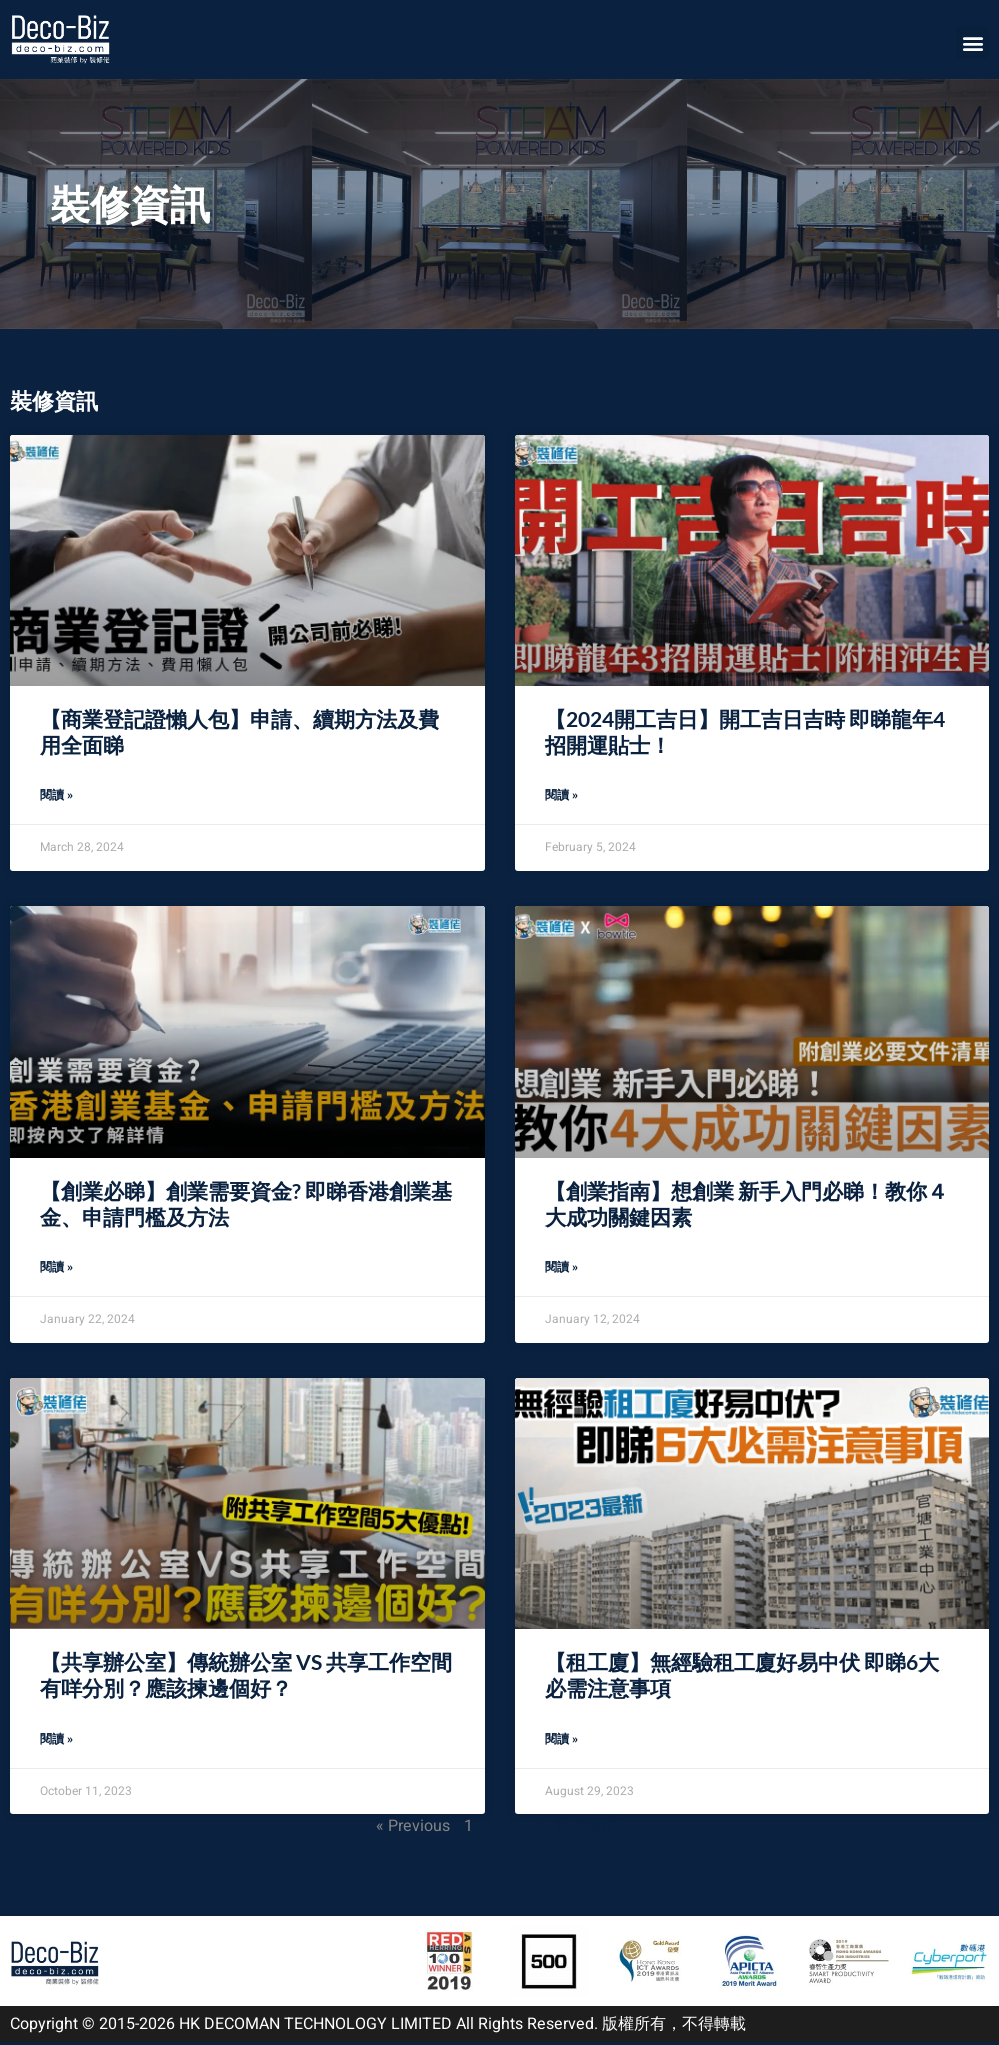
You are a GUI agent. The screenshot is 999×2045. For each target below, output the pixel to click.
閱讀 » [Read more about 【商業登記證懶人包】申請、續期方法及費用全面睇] (56, 796)
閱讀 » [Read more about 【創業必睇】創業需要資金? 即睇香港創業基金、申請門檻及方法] (56, 1269)
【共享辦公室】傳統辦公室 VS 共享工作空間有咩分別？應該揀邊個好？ (246, 1676)
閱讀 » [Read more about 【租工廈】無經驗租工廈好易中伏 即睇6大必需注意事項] (561, 1742)
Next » (601, 1829)
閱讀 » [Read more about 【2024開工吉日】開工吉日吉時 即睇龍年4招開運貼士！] (561, 796)
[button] (972, 42)
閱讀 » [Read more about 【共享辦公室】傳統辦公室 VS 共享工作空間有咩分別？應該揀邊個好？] (56, 1742)
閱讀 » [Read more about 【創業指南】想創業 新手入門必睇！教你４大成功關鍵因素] (561, 1269)
